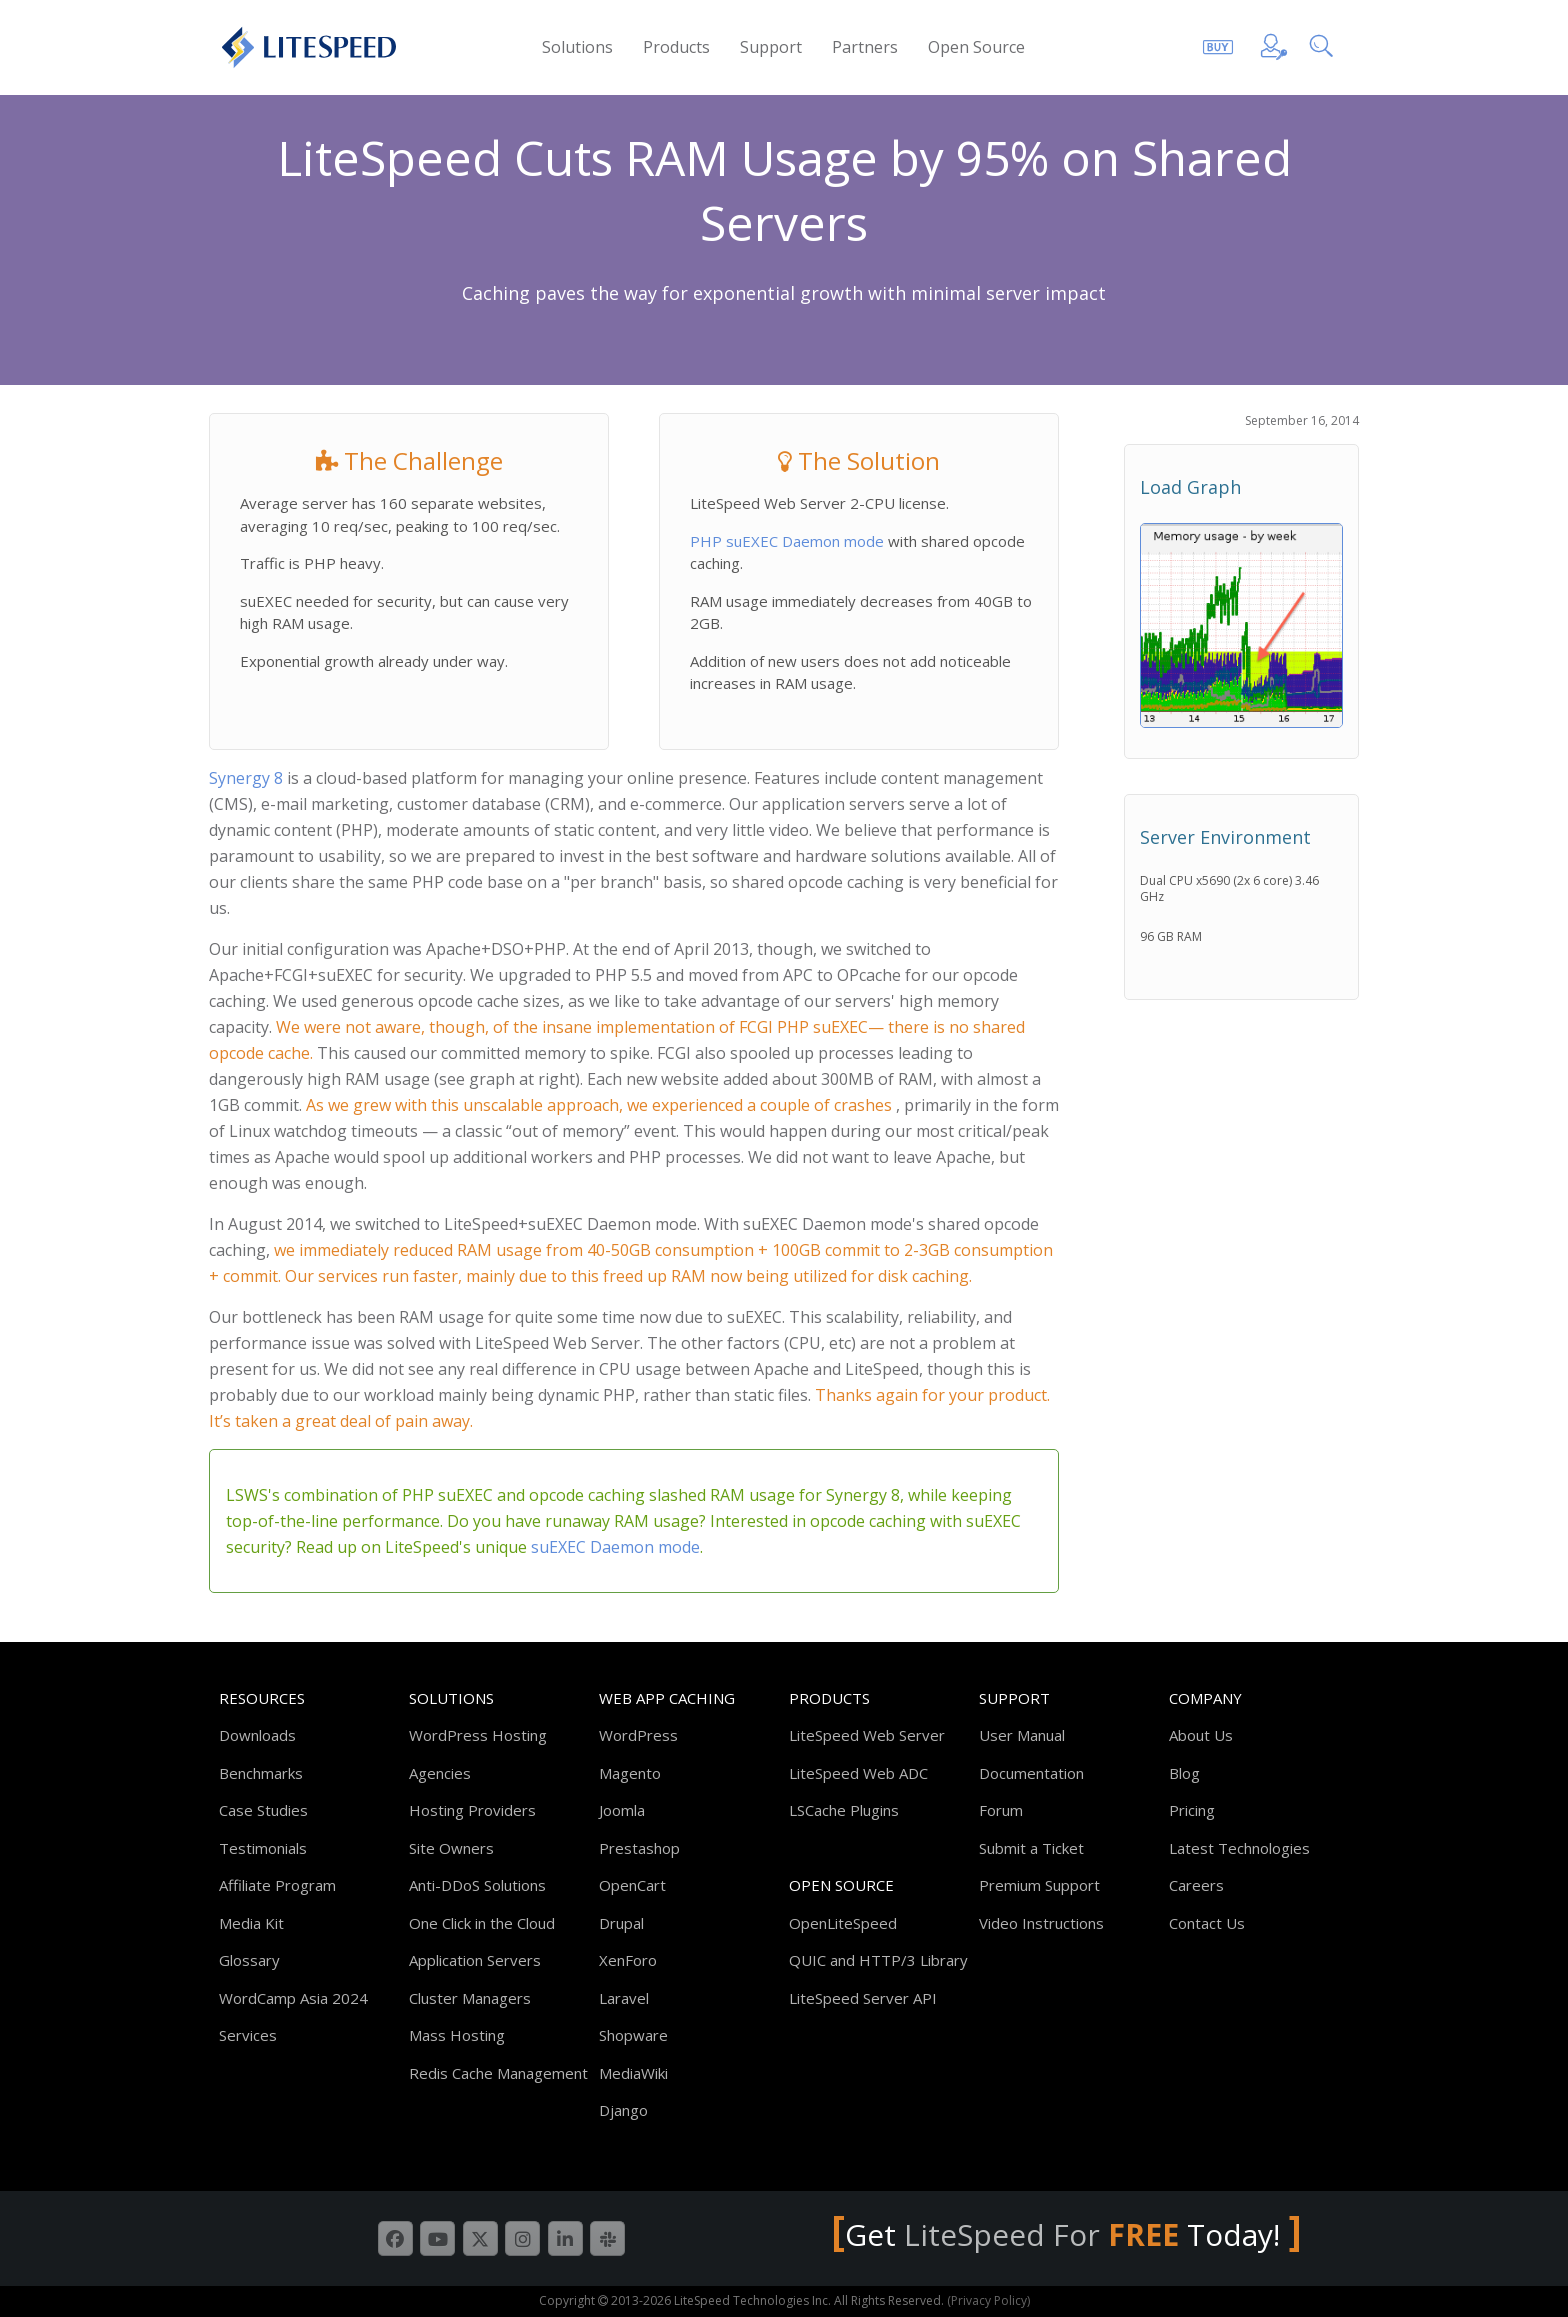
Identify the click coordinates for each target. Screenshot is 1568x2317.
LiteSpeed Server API (863, 1998)
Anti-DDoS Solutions (477, 1885)
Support (771, 47)
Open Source (976, 47)
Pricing (1192, 1810)
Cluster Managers (470, 1998)
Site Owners (451, 1848)
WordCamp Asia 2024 (293, 1998)
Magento (630, 1773)
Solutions (577, 47)
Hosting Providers (472, 1810)
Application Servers (475, 1960)
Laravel (624, 1998)
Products (676, 47)
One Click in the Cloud (482, 1923)
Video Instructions (1041, 1923)
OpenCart (632, 1885)
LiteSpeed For (1045, 2234)
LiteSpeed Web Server (867, 1735)
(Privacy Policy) (988, 2300)
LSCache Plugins (844, 1810)
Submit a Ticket (1031, 1848)
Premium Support (1039, 1885)
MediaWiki (633, 2073)
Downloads (257, 1735)
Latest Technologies (1239, 1848)
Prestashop (639, 1848)
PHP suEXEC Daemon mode (789, 541)
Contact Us (1207, 1923)
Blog (1184, 1773)
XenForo (628, 1960)
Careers (1196, 1885)
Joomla (622, 1810)
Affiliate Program (277, 1885)
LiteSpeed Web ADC (858, 1773)
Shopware (633, 2035)
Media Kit (251, 1923)
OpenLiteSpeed (843, 1923)
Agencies (440, 1773)
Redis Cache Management (498, 2073)
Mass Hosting (457, 2035)
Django (623, 2110)
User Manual (1022, 1735)
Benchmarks (261, 1773)
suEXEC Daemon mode (615, 1547)
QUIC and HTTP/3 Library (878, 1960)
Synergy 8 (246, 778)
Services (248, 2035)
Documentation (1031, 1773)
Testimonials (263, 1848)
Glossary (249, 1960)
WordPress (638, 1735)
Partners (865, 47)
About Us (1201, 1735)
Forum (1001, 1810)
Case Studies (263, 1810)
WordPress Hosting (478, 1735)
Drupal (621, 1923)
